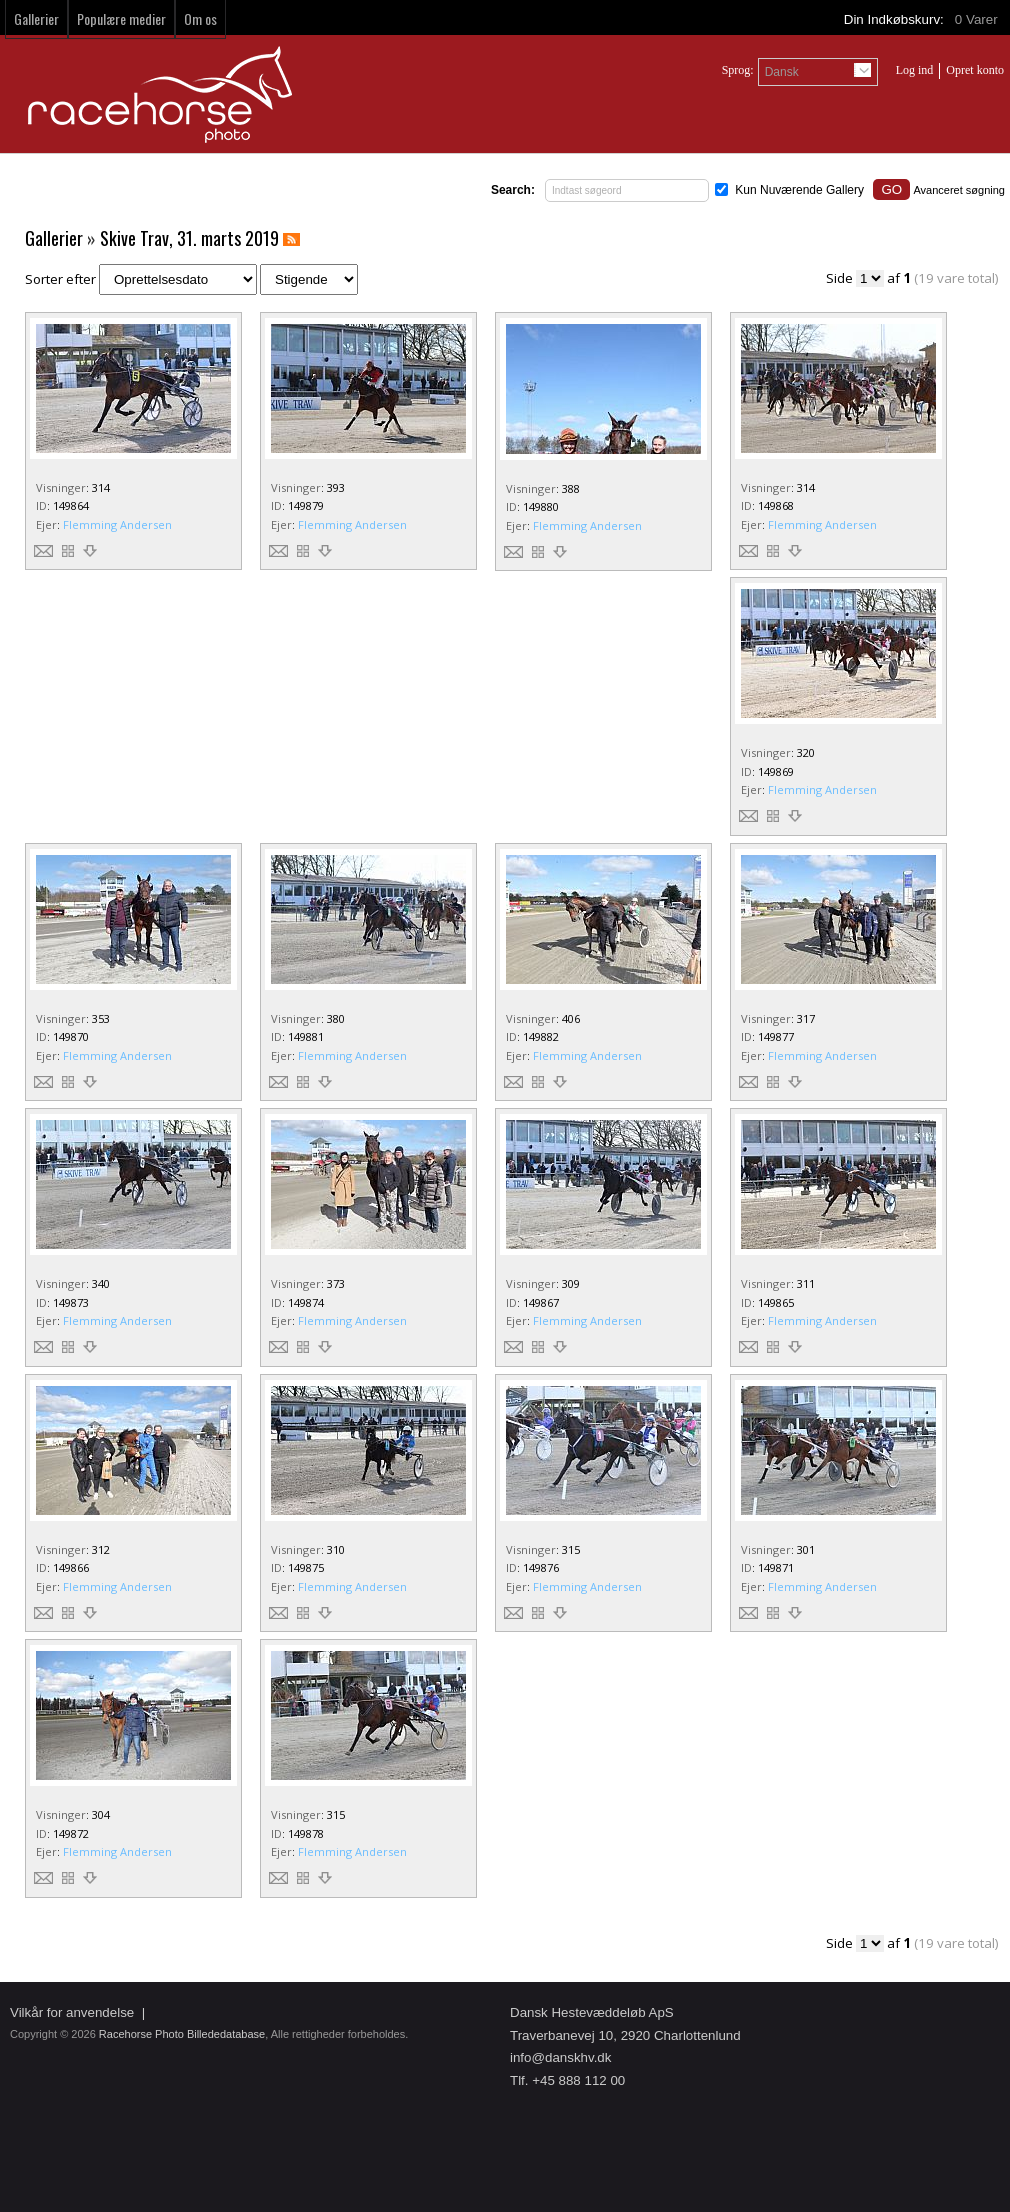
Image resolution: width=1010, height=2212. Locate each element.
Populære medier (121, 18)
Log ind (915, 70)
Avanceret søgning (959, 190)
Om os (200, 18)
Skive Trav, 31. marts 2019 (189, 238)
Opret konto (975, 70)
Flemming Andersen (117, 524)
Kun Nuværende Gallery (799, 190)
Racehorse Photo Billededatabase (182, 2034)
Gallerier (36, 18)
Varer (978, 19)
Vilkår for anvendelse (72, 2012)
